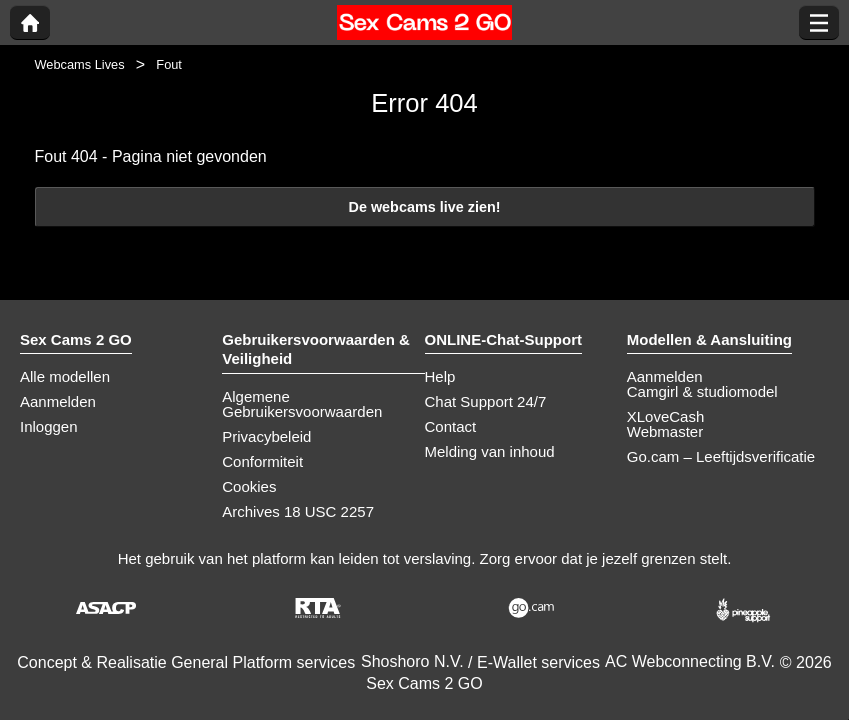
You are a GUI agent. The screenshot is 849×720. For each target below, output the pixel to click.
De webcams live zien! (425, 207)
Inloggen (49, 426)
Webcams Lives (80, 64)
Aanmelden (58, 401)
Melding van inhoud (490, 451)
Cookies (249, 486)
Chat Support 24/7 (486, 401)
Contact (451, 426)
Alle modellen (65, 376)
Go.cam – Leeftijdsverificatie (721, 456)
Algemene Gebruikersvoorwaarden (302, 404)
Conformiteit (262, 461)
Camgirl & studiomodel (702, 391)
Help (440, 376)
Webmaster (665, 431)
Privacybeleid (266, 436)
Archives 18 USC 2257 (298, 511)
